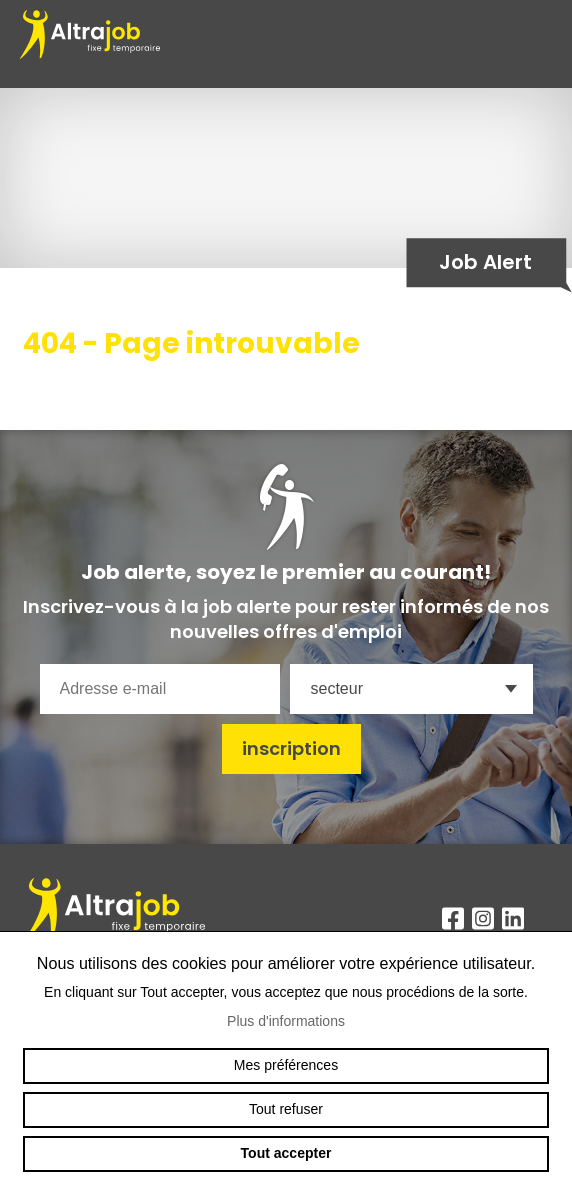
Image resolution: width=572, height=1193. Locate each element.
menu (542, 44)
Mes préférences (286, 1065)
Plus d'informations (286, 1021)
